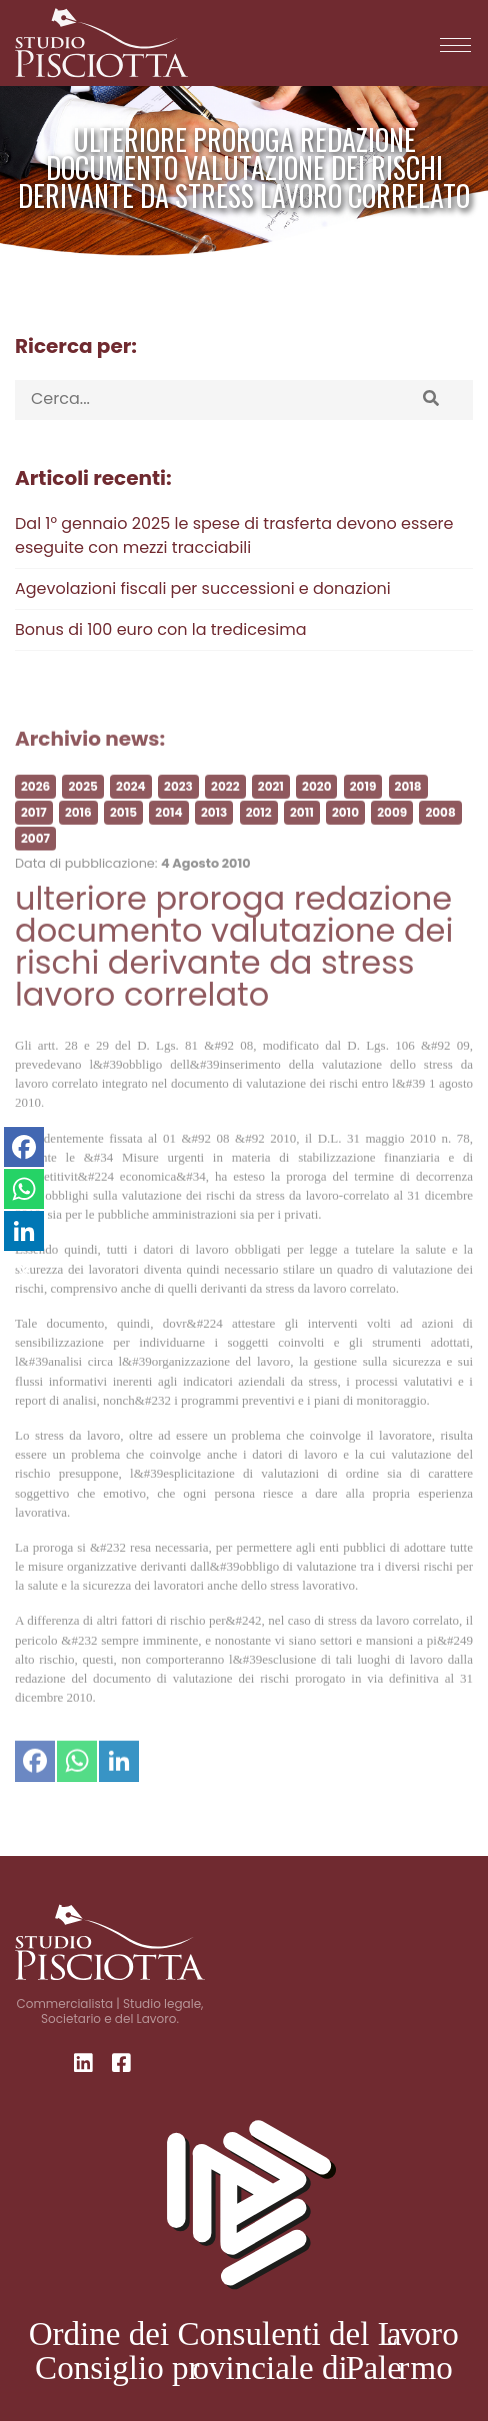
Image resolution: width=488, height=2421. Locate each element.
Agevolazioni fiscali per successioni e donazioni (203, 588)
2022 (225, 806)
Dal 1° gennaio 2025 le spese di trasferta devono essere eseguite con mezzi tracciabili (234, 535)
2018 (408, 806)
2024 (131, 806)
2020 (316, 806)
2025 (82, 806)
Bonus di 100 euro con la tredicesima (160, 629)
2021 (271, 806)
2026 (35, 806)
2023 (178, 806)
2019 (363, 806)
